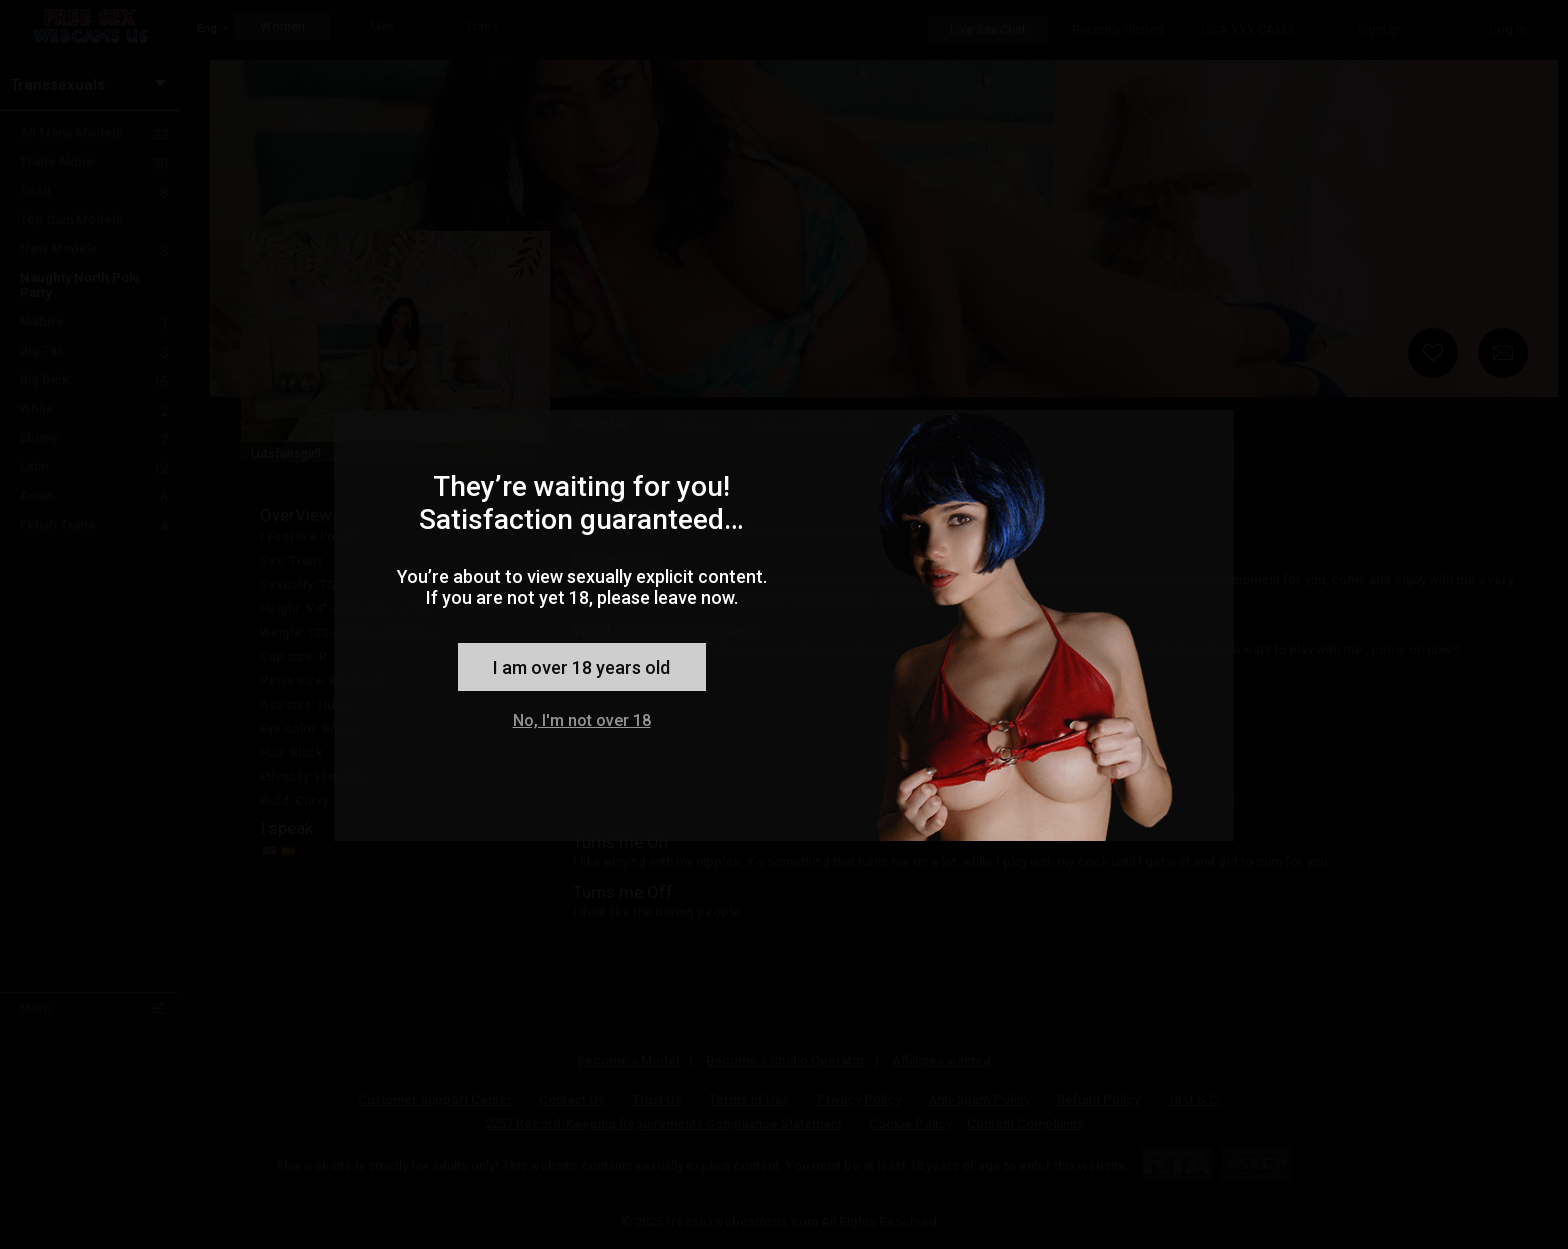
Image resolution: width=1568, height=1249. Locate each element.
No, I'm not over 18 (582, 720)
